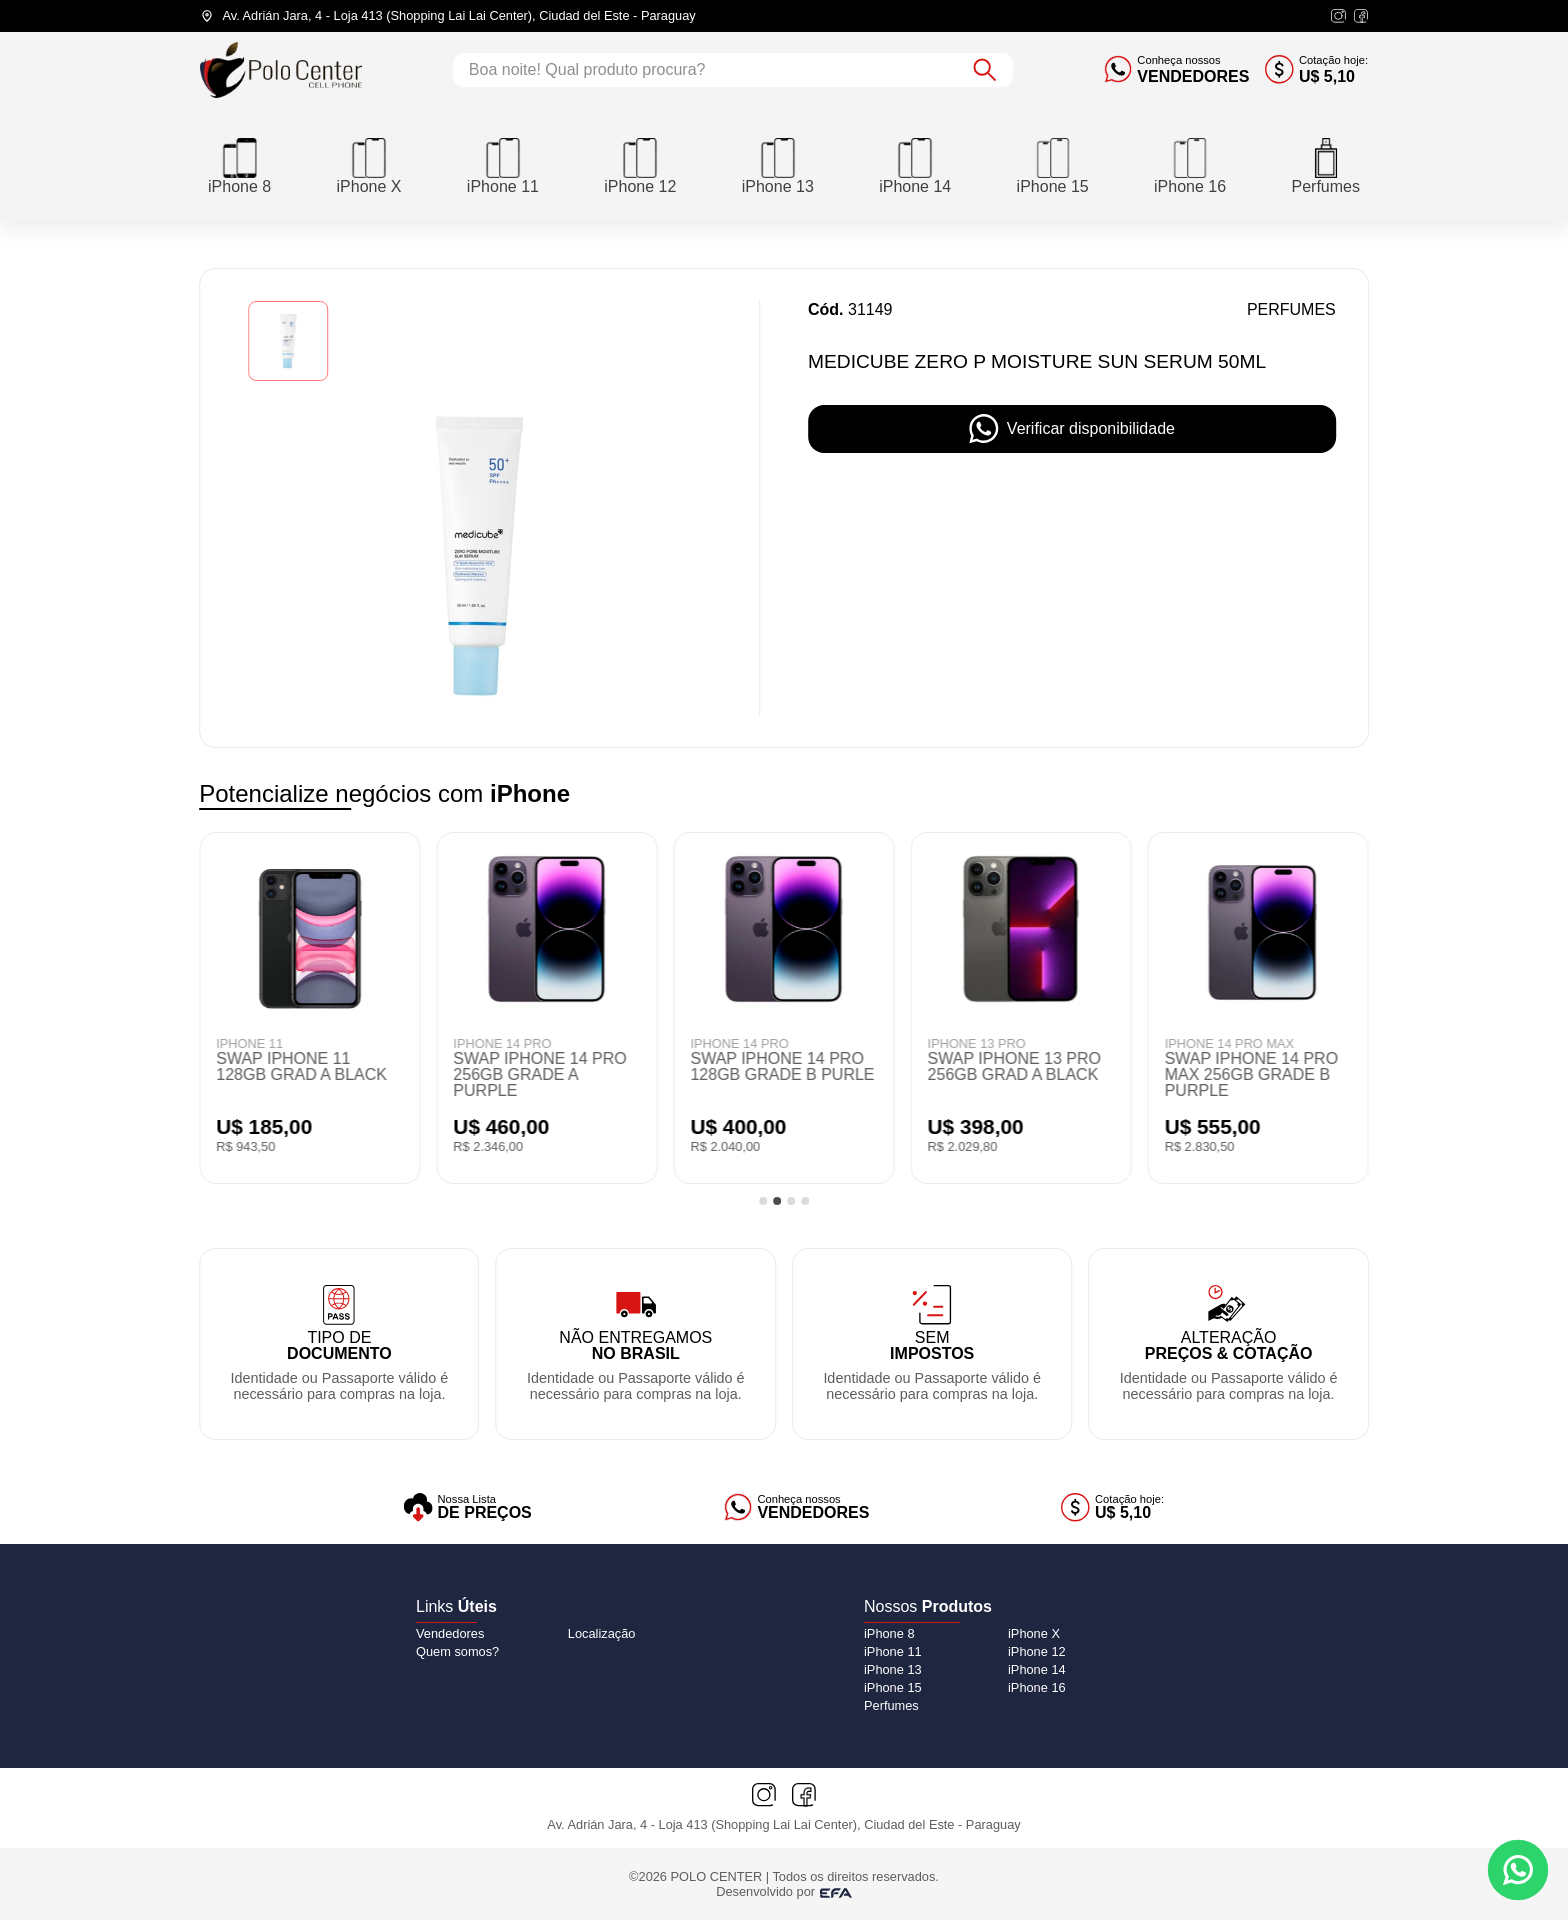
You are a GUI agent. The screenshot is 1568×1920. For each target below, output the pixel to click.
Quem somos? (457, 1651)
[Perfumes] (1325, 164)
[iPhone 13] (778, 164)
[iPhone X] (369, 164)
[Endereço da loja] (448, 16)
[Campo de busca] (705, 70)
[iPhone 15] (1053, 164)
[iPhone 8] (239, 164)
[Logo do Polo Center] (281, 70)
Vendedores (450, 1633)
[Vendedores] (797, 1507)
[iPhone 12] (640, 164)
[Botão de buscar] (985, 70)
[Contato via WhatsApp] (1518, 1870)
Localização (602, 1633)
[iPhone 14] (915, 164)
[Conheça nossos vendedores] (1177, 70)
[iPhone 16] (1190, 164)
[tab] (763, 1201)
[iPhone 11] (503, 164)
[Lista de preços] (468, 1507)
